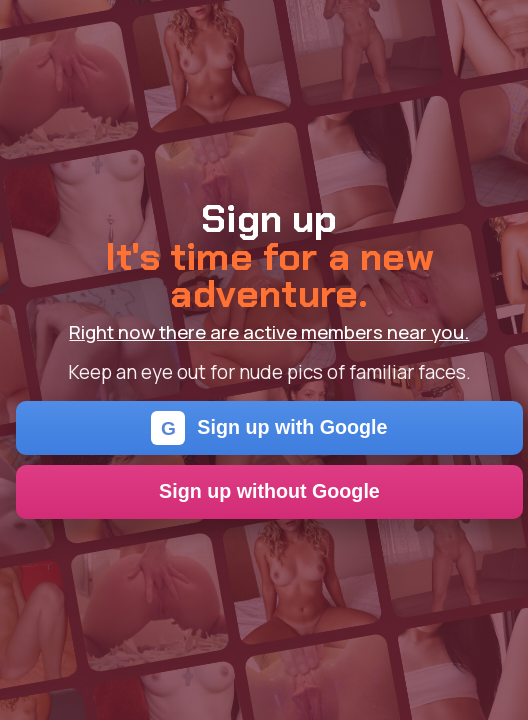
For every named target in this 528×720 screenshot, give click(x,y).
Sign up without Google (269, 491)
